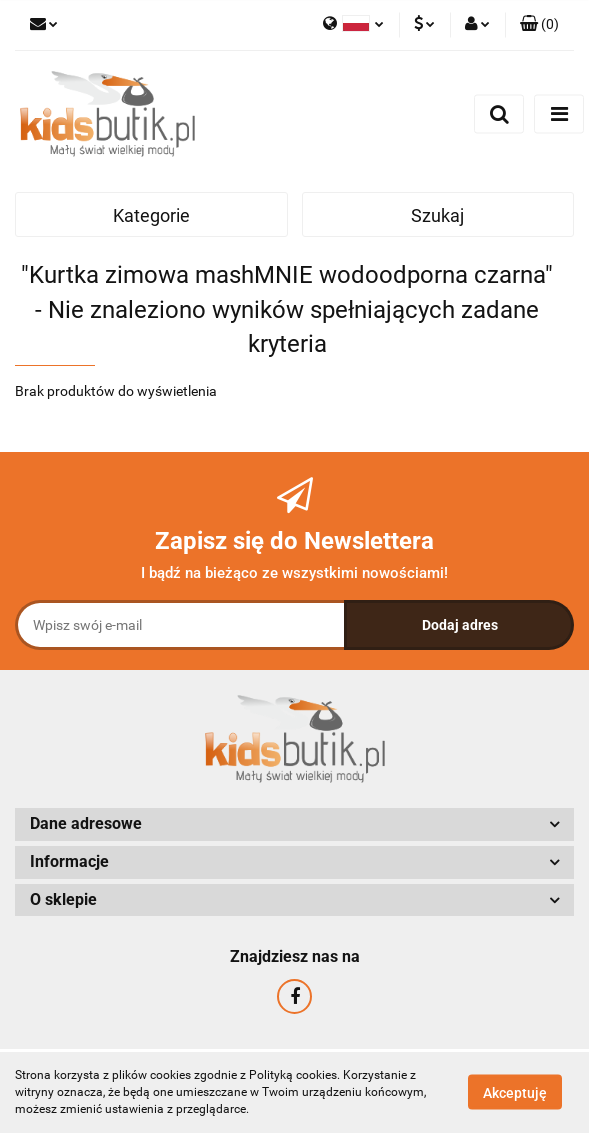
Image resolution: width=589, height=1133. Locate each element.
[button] (539, 25)
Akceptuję (515, 1093)
